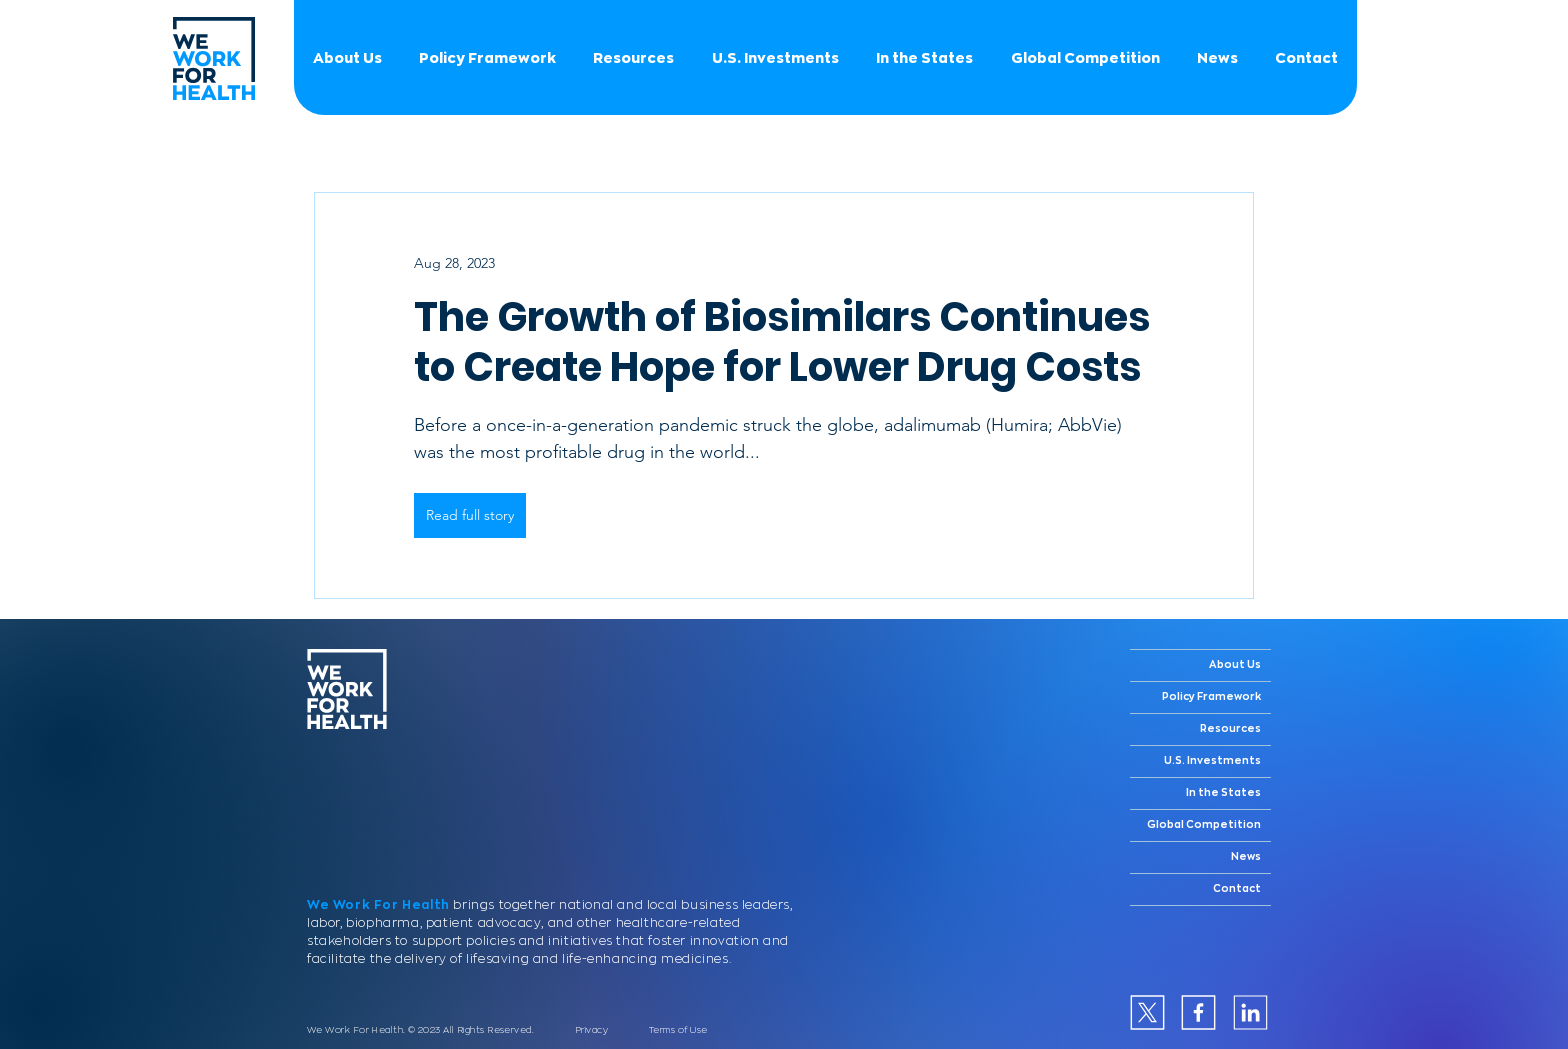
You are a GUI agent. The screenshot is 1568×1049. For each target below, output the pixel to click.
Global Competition (1204, 825)
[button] (1085, 58)
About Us (1235, 665)
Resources (1230, 729)
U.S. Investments (1212, 761)
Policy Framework (1211, 697)
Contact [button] (1237, 889)
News (1246, 857)
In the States (1223, 793)
